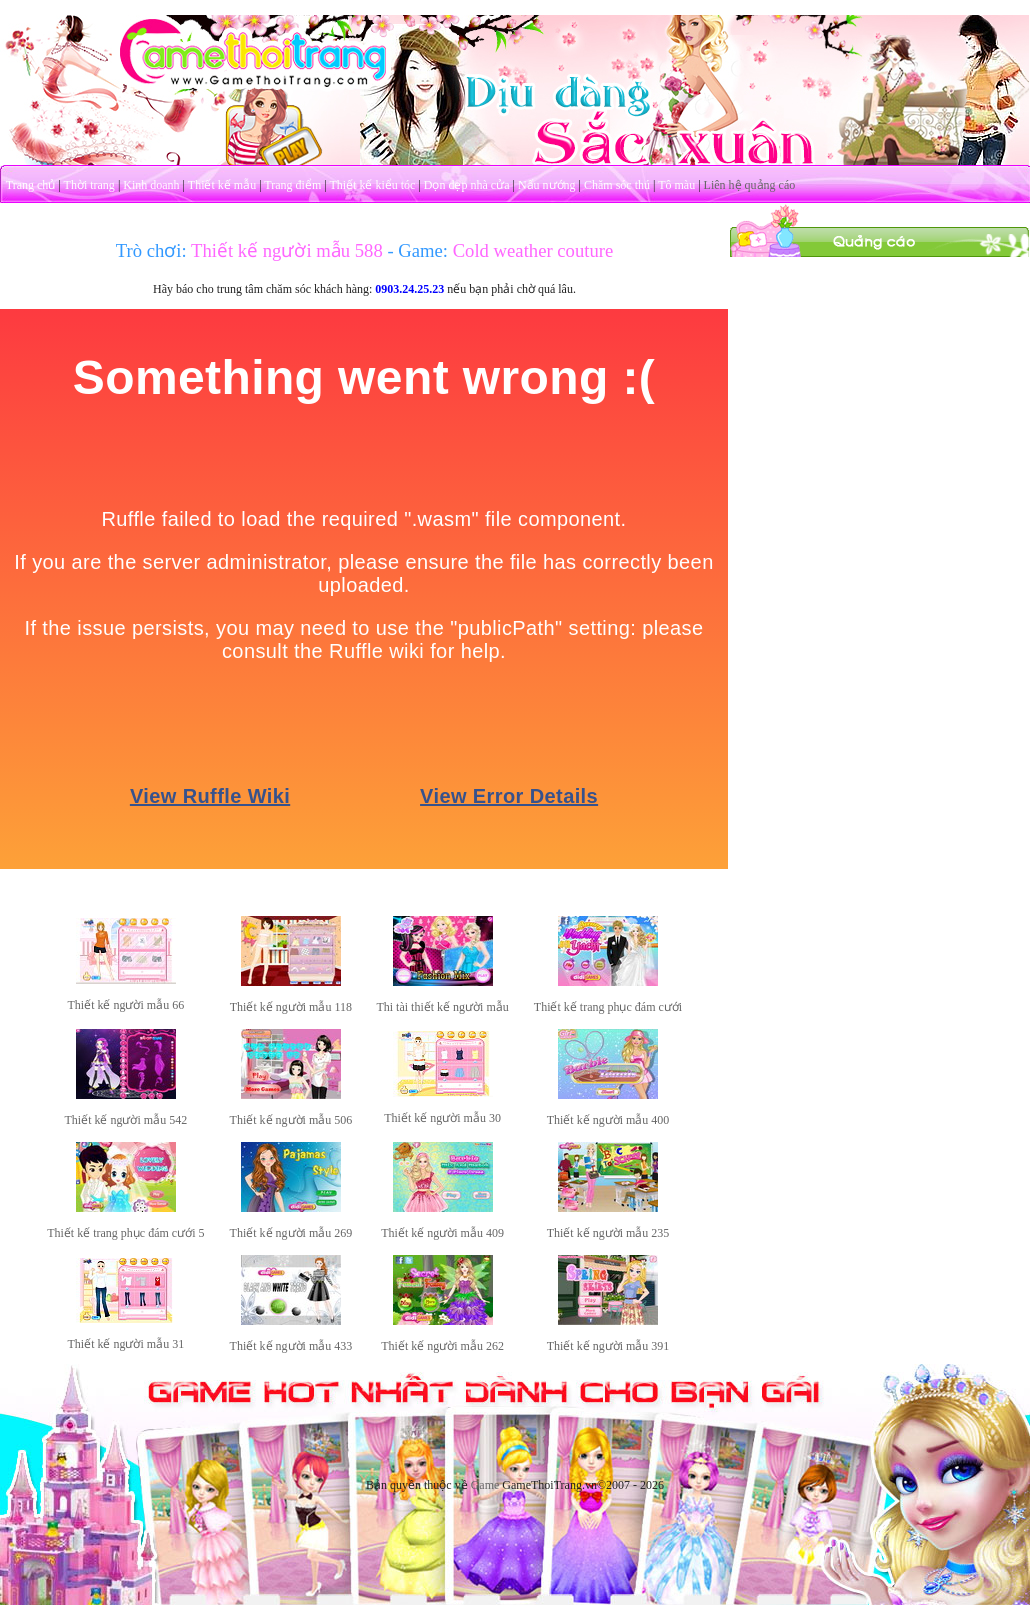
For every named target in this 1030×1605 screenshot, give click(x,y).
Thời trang (89, 185)
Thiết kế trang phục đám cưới (608, 1007)
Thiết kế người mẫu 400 (608, 1120)
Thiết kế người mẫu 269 (291, 1233)
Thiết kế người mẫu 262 (442, 1346)
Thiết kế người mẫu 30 (442, 1118)
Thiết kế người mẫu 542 (125, 1120)
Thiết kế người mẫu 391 (608, 1346)
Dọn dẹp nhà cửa (467, 185)
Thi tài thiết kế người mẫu (442, 1007)
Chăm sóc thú (617, 185)
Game (485, 1485)
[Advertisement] (880, 383)
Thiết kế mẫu (222, 185)
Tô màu (676, 185)
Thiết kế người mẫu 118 (291, 1007)
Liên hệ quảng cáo (750, 185)
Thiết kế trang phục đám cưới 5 (125, 1233)
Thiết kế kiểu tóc (372, 185)
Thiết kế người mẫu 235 (608, 1233)
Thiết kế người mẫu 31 (125, 1344)
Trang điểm (292, 185)
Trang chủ (31, 185)
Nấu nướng (547, 185)
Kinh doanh (151, 185)
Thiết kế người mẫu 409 (442, 1233)
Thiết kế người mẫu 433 (291, 1346)
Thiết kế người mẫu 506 (291, 1120)
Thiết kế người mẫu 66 (125, 1005)
